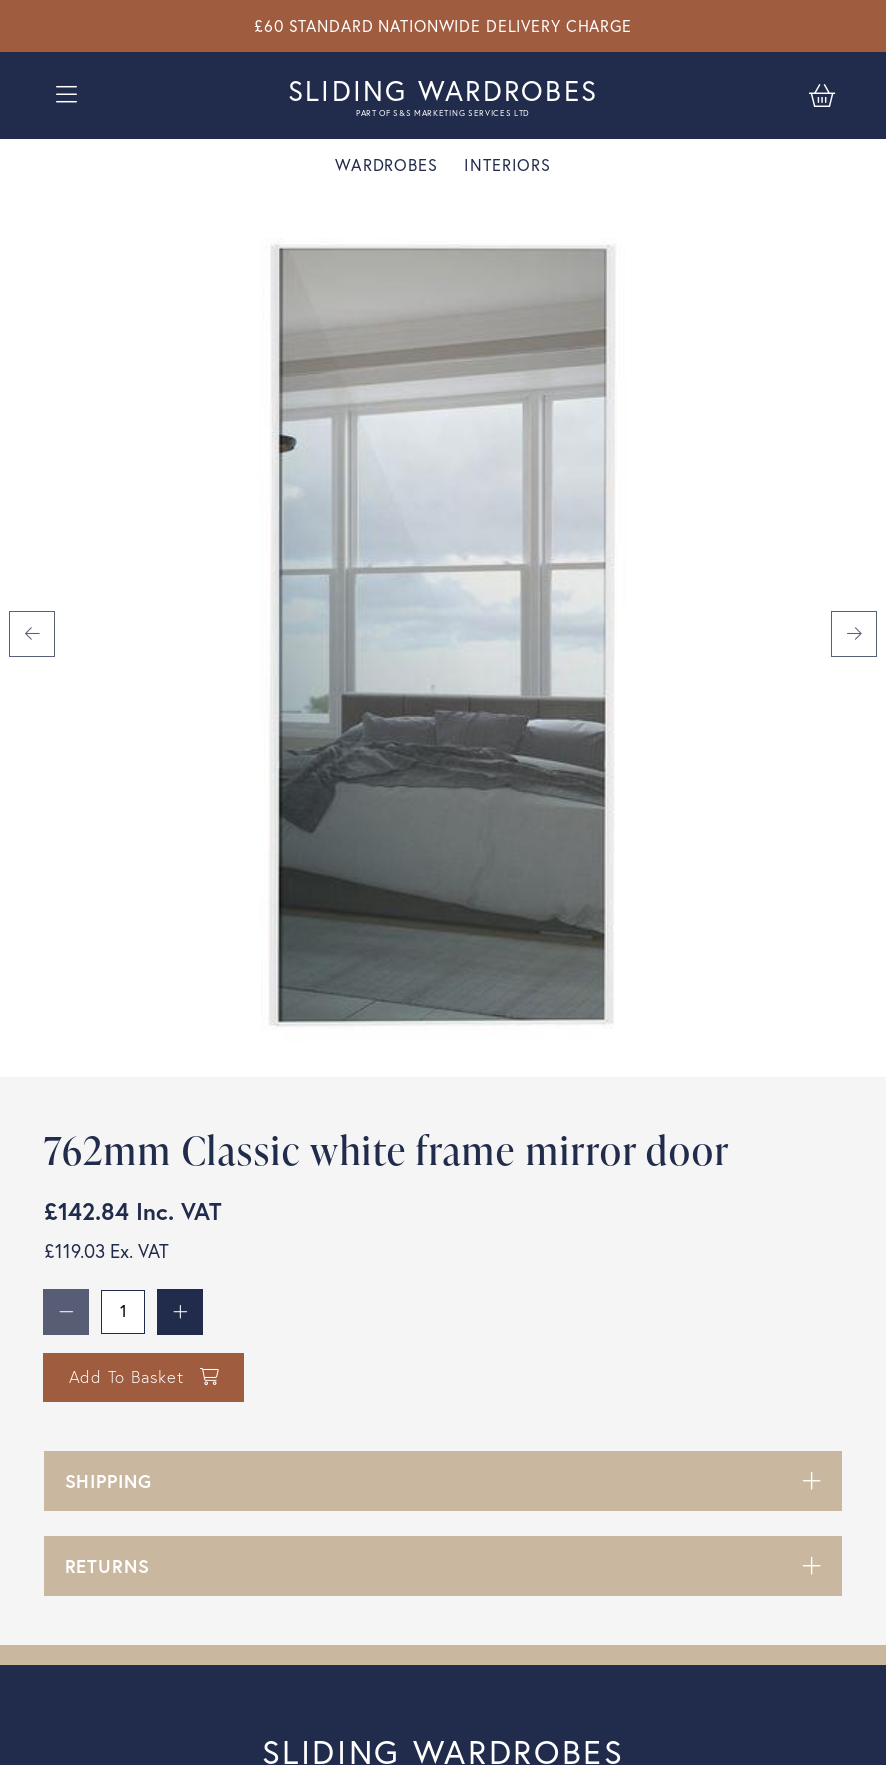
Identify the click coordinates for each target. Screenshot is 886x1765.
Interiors (507, 165)
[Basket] (822, 95)
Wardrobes (386, 165)
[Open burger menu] (66, 95)
